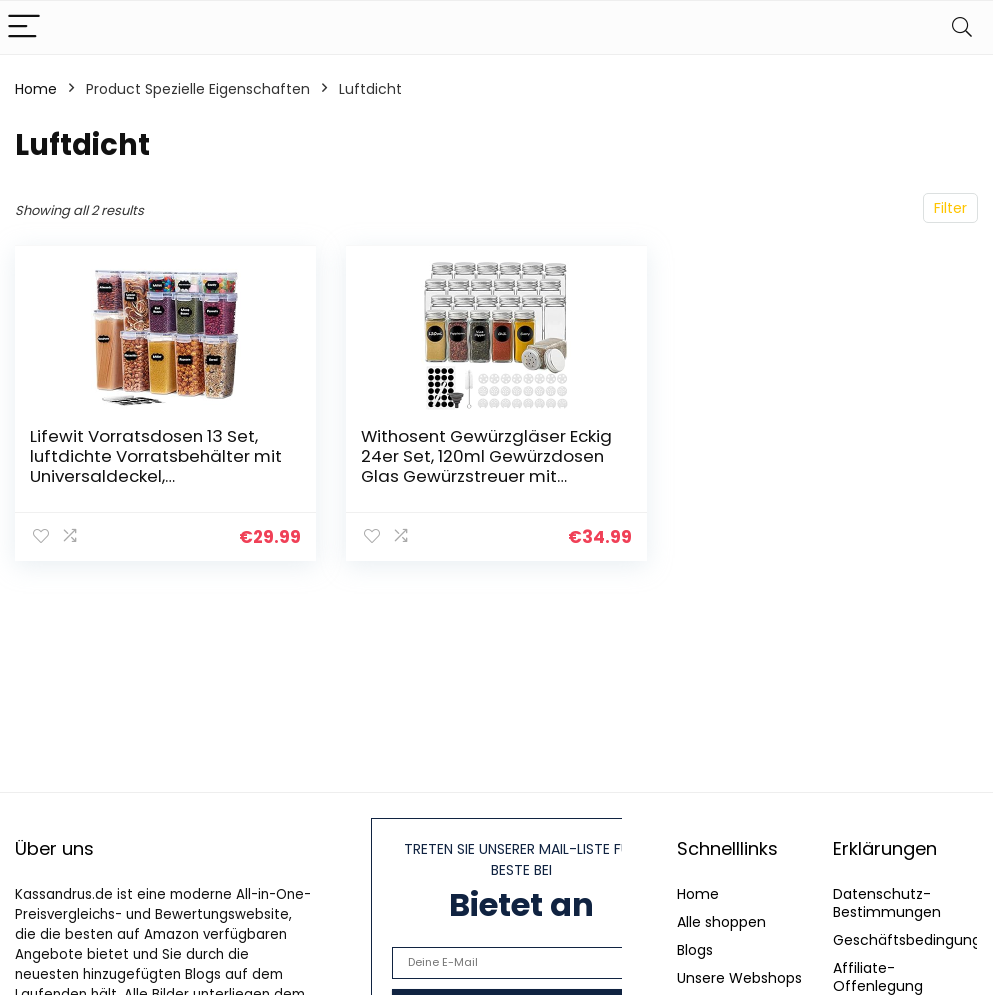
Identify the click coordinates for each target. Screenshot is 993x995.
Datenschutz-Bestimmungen (887, 903)
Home (36, 89)
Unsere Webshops (739, 978)
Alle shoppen (721, 922)
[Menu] (24, 27)
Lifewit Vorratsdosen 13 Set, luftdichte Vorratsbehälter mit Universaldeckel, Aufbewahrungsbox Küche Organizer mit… (156, 476)
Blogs (695, 950)
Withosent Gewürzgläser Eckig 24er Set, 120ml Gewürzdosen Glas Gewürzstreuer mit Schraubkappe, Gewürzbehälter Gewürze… (486, 476)
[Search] (962, 27)
